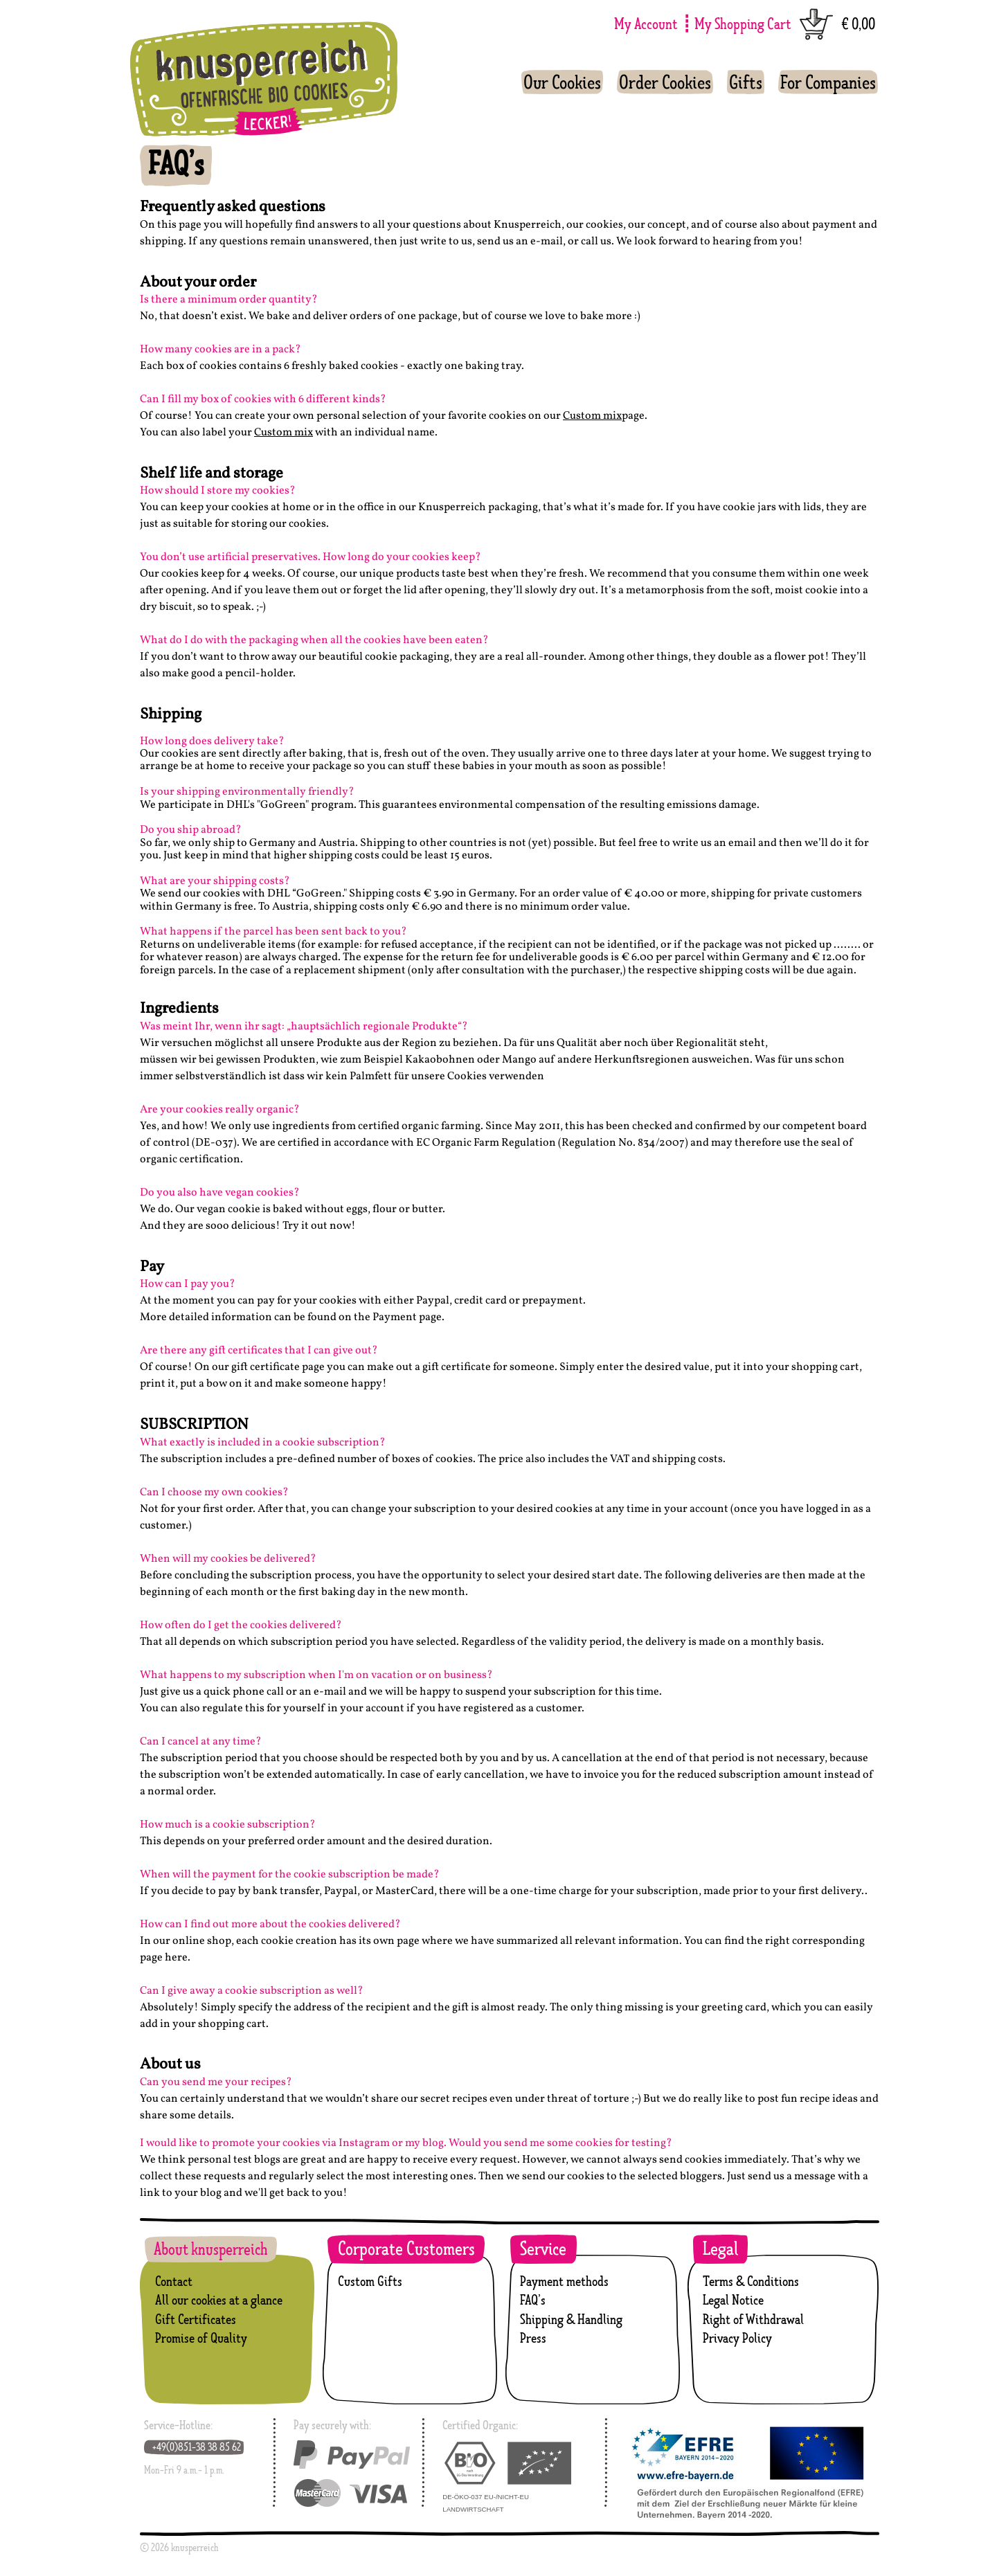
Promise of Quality (201, 2338)
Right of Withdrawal (753, 2319)
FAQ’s (533, 2299)
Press (533, 2338)
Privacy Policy (737, 2338)
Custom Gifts (370, 2281)
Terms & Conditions (751, 2281)
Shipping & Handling (571, 2319)
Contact (173, 2281)
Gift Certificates (195, 2319)
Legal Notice (733, 2299)
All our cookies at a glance (218, 2299)
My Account (646, 23)
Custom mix (592, 416)
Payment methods (564, 2281)
